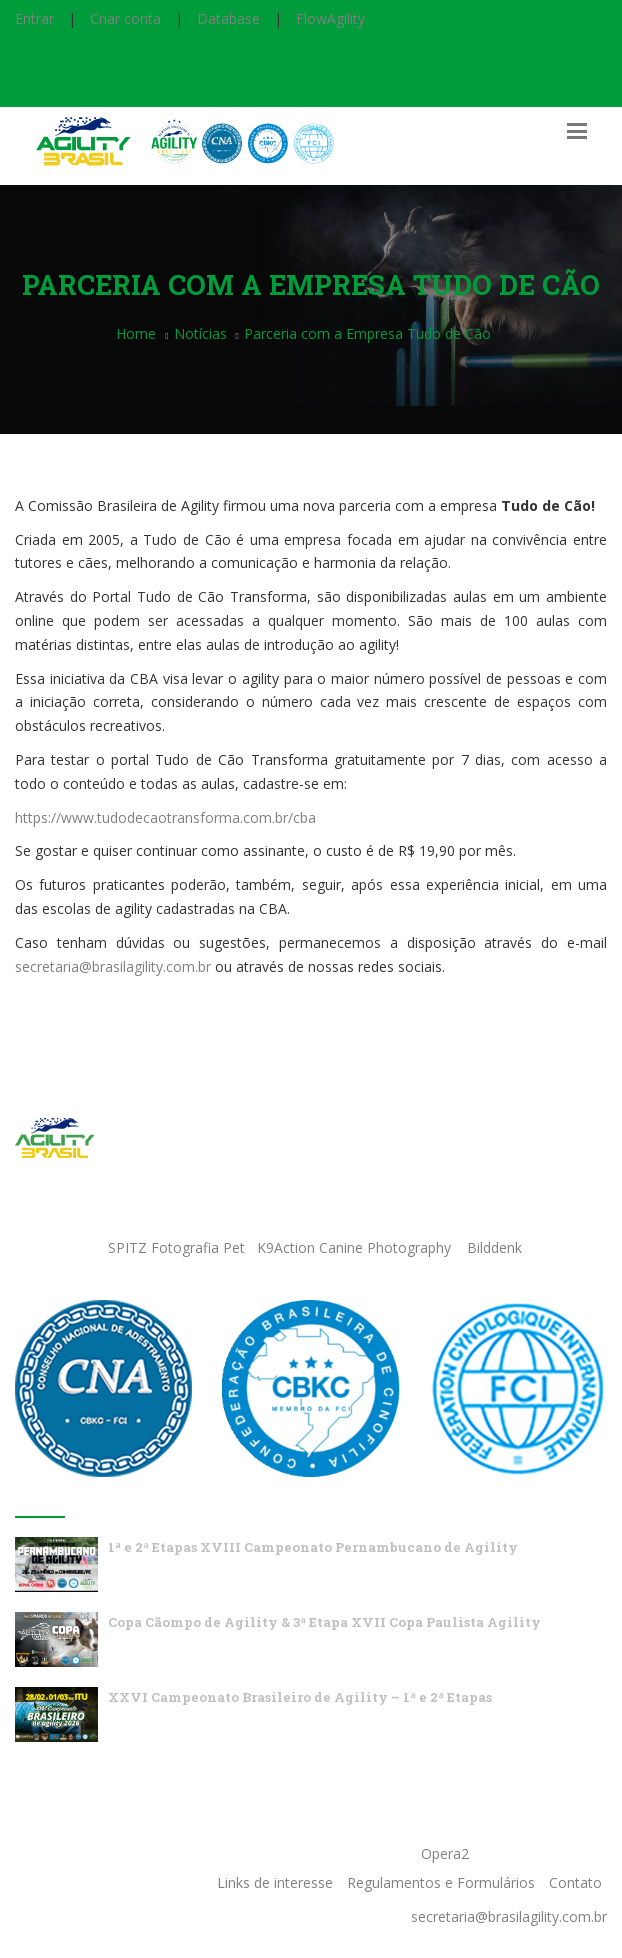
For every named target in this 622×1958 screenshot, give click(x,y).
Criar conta (125, 18)
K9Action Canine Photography (354, 1247)
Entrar (34, 18)
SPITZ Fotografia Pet (178, 1247)
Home (136, 333)
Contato (575, 1882)
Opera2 (445, 1853)
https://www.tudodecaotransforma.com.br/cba (165, 817)
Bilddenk (494, 1247)
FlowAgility (330, 18)
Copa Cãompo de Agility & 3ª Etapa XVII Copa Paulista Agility (324, 1622)
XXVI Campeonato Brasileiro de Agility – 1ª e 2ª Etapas (300, 1697)
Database (228, 18)
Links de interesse (275, 1882)
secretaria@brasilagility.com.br (113, 966)
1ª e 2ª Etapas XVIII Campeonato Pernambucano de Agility (313, 1547)
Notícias (200, 333)
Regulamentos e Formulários (441, 1882)
